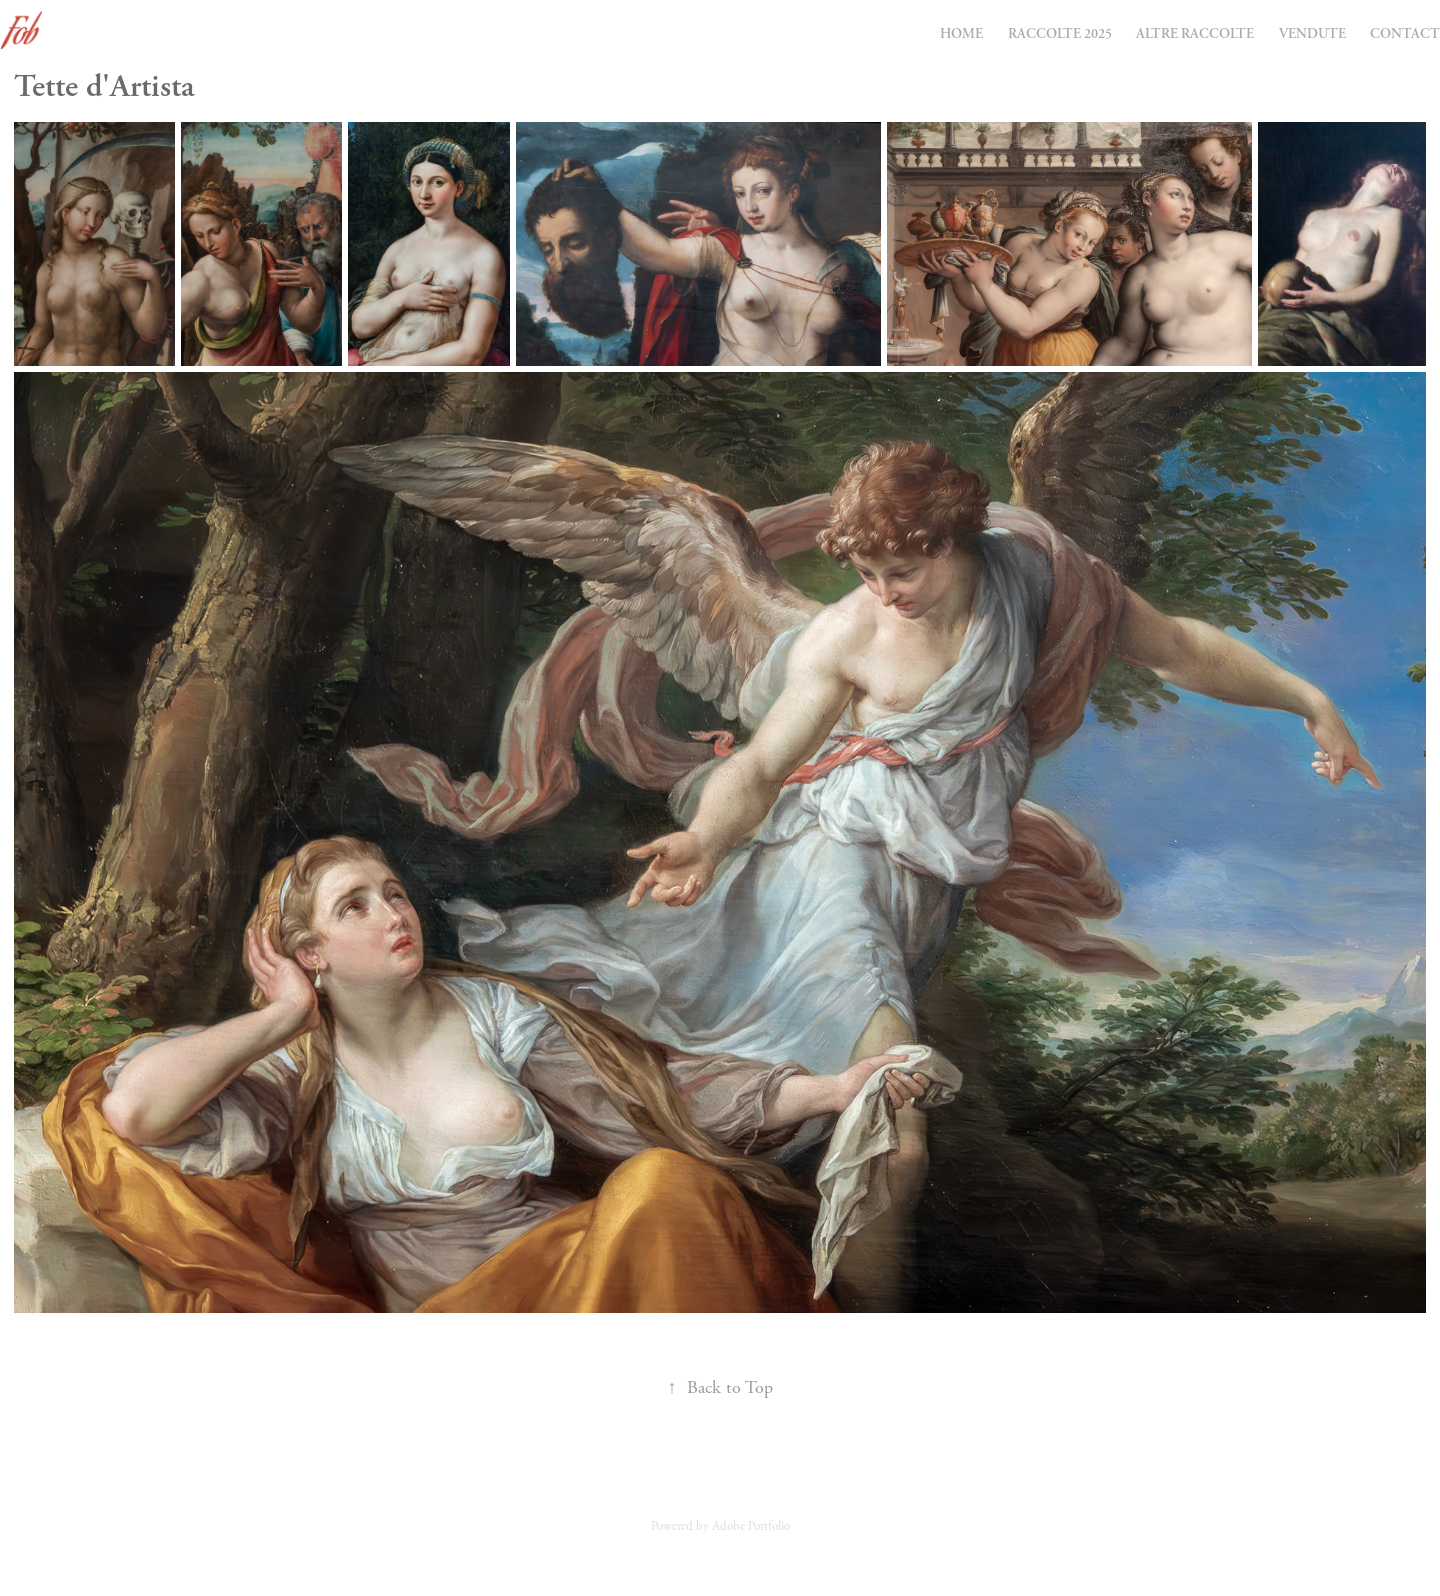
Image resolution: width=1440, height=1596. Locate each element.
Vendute (1312, 33)
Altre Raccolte (1195, 33)
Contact (1405, 33)
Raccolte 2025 (1060, 33)
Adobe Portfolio (751, 1526)
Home (961, 33)
